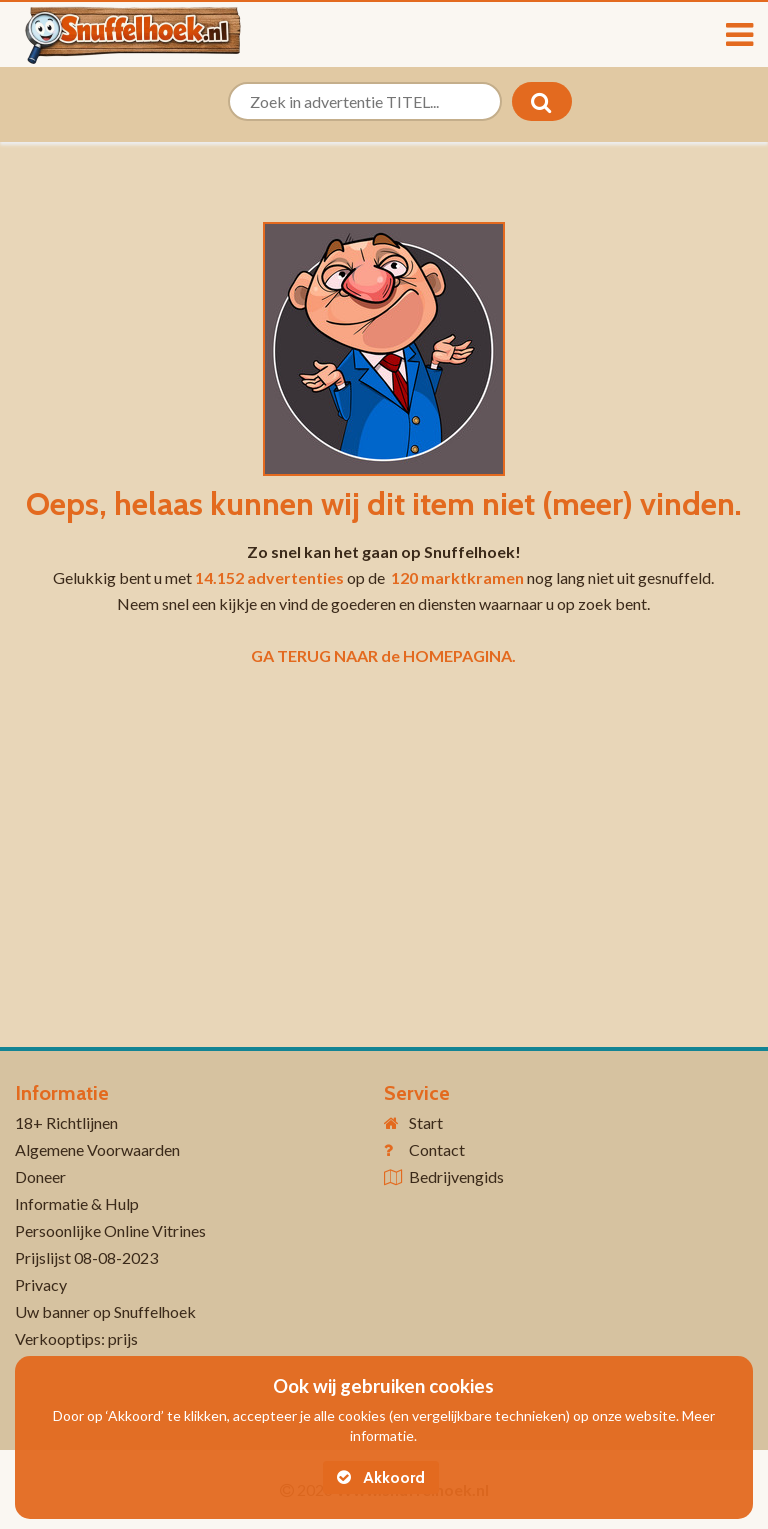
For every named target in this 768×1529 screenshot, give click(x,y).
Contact (437, 1149)
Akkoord (381, 1477)
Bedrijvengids (456, 1176)
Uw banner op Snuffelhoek (105, 1311)
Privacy (41, 1284)
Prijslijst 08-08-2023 (86, 1257)
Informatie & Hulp (77, 1203)
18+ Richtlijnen (66, 1122)
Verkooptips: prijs (76, 1338)
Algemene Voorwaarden (97, 1149)
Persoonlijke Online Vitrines (110, 1230)
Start (426, 1122)
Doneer (40, 1176)
